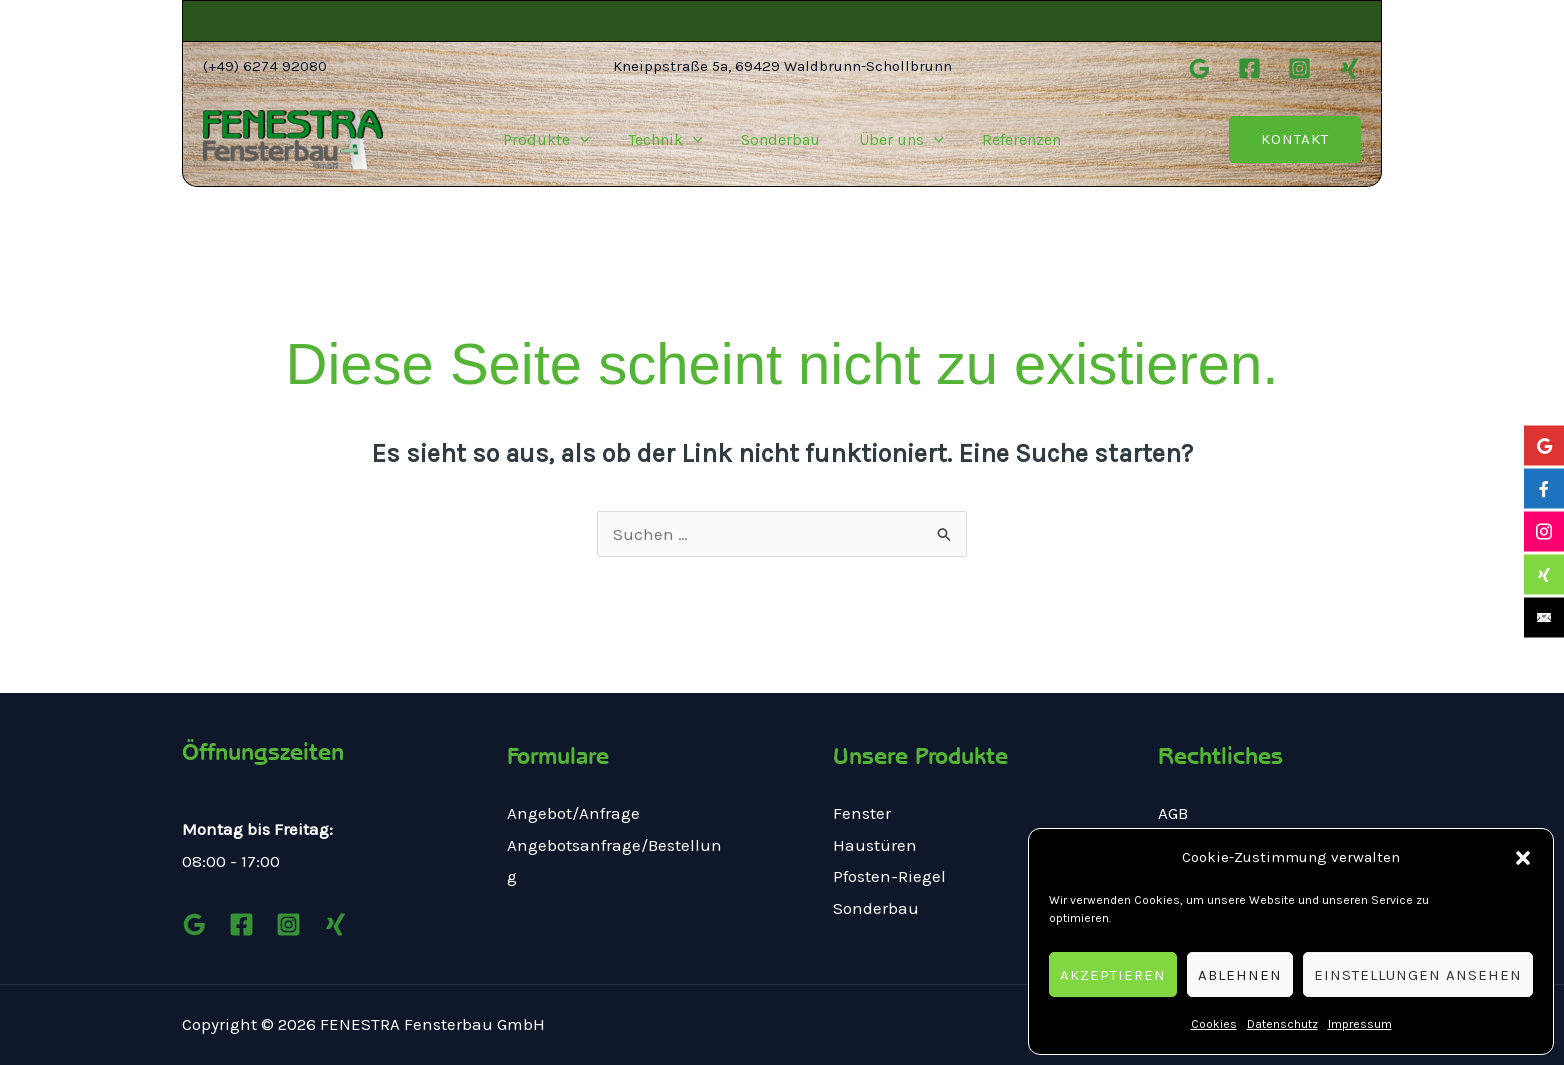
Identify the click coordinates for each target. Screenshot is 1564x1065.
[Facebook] (1249, 68)
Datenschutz (1282, 1024)
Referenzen (1008, 139)
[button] (1523, 858)
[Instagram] (1299, 68)
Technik (672, 140)
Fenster (862, 813)
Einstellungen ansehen (1418, 975)
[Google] (1199, 68)
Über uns (894, 140)
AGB (1173, 813)
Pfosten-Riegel (889, 876)
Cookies (1214, 1024)
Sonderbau (780, 139)
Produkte (559, 140)
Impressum (1360, 1024)
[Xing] (1349, 68)
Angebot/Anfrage (573, 813)
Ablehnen (1240, 975)
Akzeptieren (1113, 975)
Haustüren (875, 845)
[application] (593, 140)
